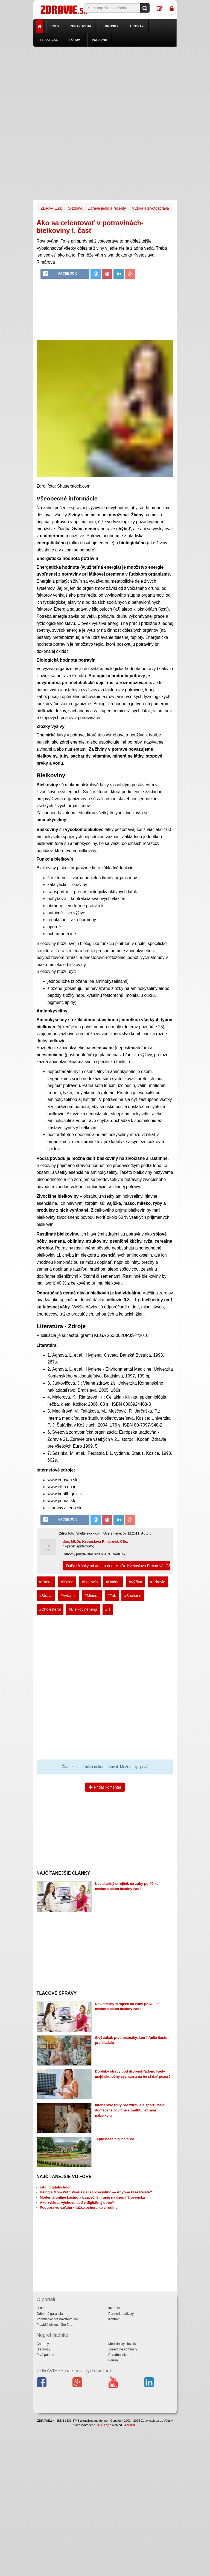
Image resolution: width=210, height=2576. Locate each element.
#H (107, 1609)
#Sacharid (132, 1595)
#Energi (45, 1582)
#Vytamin (69, 1595)
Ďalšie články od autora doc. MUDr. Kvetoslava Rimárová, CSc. (120, 1566)
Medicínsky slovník (122, 2344)
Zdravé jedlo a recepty (107, 208)
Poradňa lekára (119, 2355)
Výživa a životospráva (150, 208)
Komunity (111, 26)
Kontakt (113, 2319)
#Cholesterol (50, 1609)
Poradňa (99, 39)
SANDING (129, 2425)
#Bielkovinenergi (83, 1609)
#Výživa (135, 1582)
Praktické (49, 39)
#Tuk (111, 1595)
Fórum (74, 39)
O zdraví (137, 26)
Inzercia (114, 2308)
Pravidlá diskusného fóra (54, 2325)
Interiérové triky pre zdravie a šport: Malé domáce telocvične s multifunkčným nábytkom (129, 2110)
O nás (41, 2308)
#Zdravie (157, 1582)
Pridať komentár (105, 1787)
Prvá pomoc (45, 2355)
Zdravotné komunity (122, 2349)
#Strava (45, 1595)
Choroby (43, 2344)
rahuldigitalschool (55, 2187)
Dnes (55, 26)
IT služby (103, 2425)
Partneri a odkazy (121, 2314)
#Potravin (89, 1582)
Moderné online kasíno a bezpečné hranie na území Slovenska (92, 2197)
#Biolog (67, 1582)
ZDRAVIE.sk (51, 208)
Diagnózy (43, 2349)
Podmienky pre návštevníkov (57, 2319)
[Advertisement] (105, 85)
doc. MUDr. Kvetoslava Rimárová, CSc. (95, 1541)
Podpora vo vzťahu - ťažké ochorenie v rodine (79, 2207)
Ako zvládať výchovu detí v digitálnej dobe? (77, 2203)
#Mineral (92, 1595)
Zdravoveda (80, 26)
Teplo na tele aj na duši (114, 2139)
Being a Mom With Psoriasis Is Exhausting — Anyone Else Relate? (96, 2192)
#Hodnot (113, 1582)
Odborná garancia (50, 2314)
